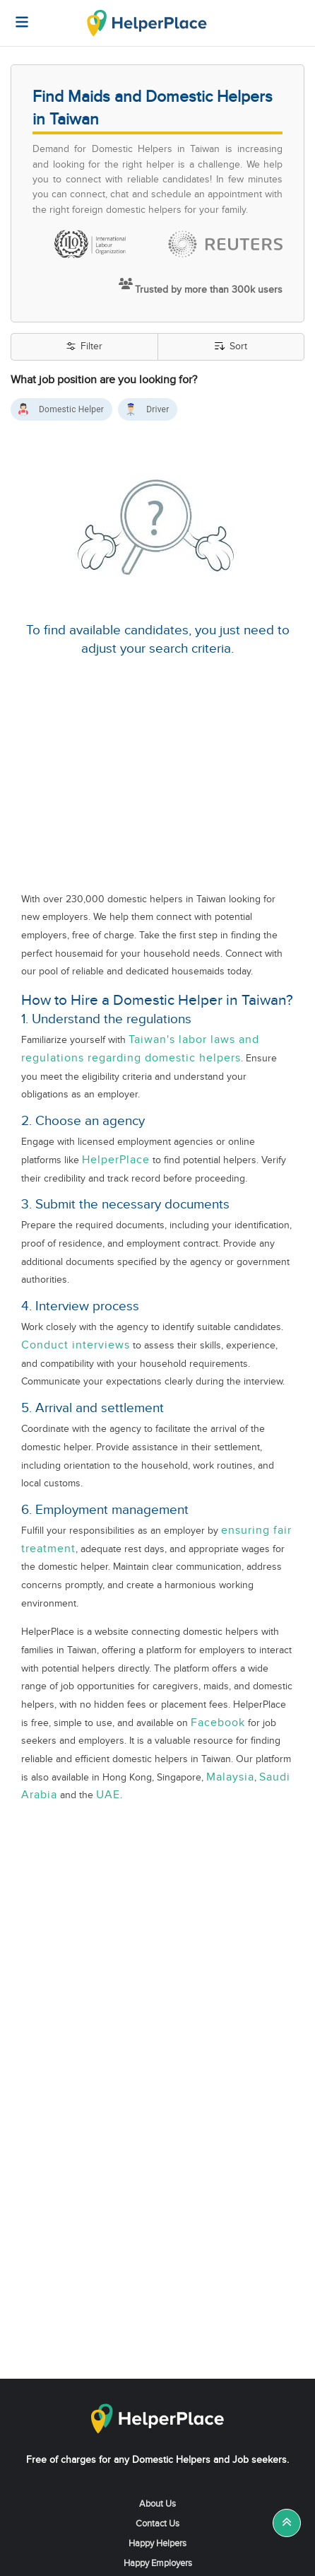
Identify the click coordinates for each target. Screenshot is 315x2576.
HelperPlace (116, 1160)
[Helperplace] (15, 15)
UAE (108, 1795)
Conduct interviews (75, 1345)
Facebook (218, 1723)
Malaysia (230, 1777)
